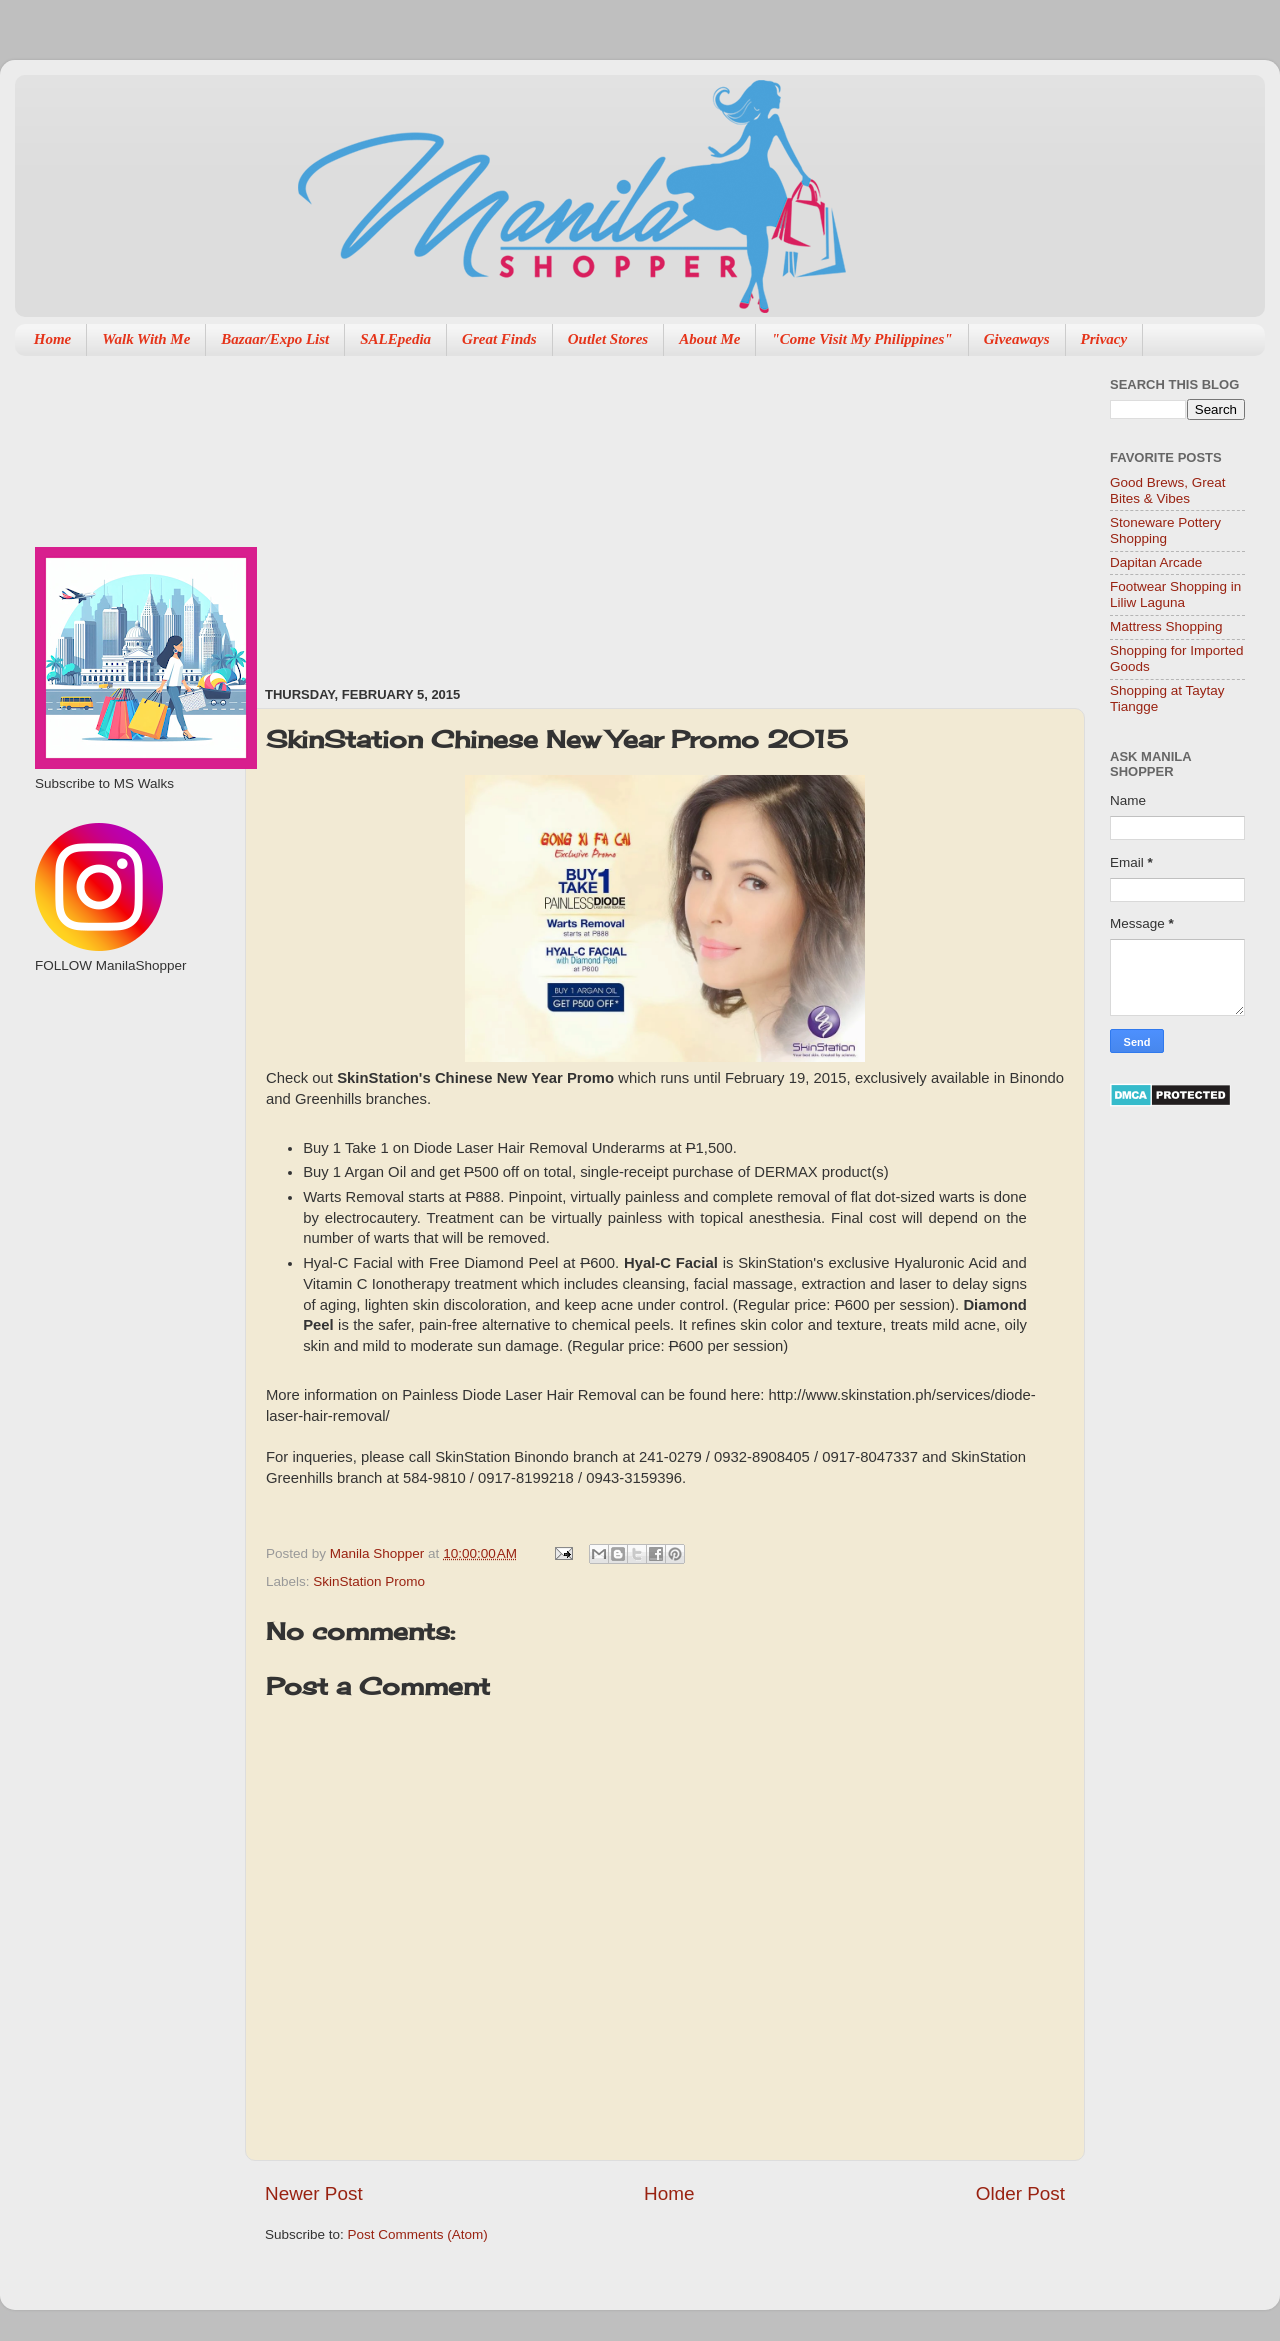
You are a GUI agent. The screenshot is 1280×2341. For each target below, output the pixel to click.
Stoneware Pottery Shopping (1165, 530)
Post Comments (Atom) (418, 2234)
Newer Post (314, 2193)
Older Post (1020, 2193)
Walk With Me (146, 339)
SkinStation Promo (369, 1581)
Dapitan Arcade (1156, 562)
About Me (709, 339)
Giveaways (1017, 339)
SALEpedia (395, 339)
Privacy (1104, 339)
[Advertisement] (516, 511)
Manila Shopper (379, 1553)
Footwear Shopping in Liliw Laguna (1175, 594)
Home (53, 339)
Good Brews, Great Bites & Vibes (1168, 490)
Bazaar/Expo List (275, 339)
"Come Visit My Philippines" (861, 339)
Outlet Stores (608, 339)
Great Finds (499, 339)
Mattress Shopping (1166, 626)
